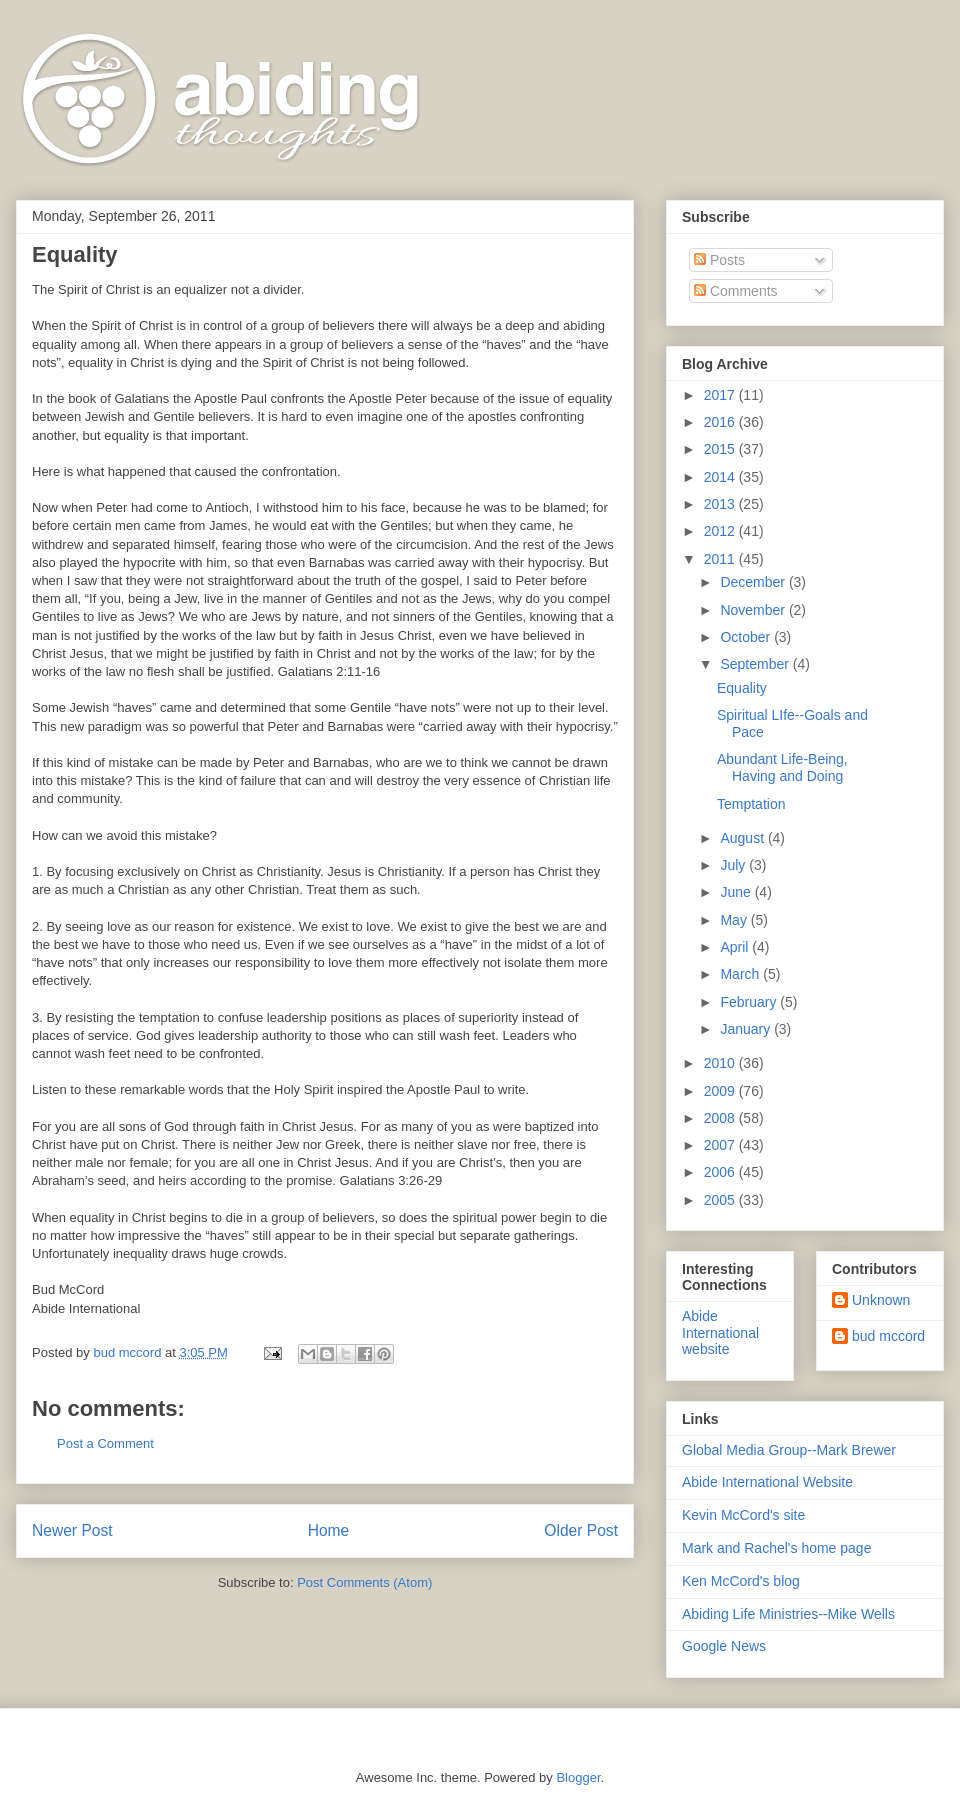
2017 (721, 395)
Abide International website (720, 1333)
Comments (736, 291)
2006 (721, 1172)
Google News (724, 1646)
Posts (719, 260)
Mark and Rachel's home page (776, 1548)
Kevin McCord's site (743, 1515)
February (750, 1002)
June (737, 892)
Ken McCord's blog (741, 1581)
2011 (721, 559)
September (756, 664)
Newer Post (72, 1530)
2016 (721, 422)
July (734, 865)
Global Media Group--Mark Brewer (789, 1450)
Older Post (581, 1530)
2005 (721, 1200)
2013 (721, 504)
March (741, 974)
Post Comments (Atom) (364, 1582)
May (735, 920)
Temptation (751, 804)
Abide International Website (767, 1482)
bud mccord (888, 1336)
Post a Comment (105, 1443)
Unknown (881, 1300)
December (754, 582)
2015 (721, 449)
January (747, 1029)
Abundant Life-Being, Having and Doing (782, 767)
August (743, 838)
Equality (742, 688)
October (747, 637)
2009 (721, 1091)
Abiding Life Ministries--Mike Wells (788, 1614)
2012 (721, 531)
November (754, 610)
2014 (721, 477)
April (736, 947)
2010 (721, 1063)
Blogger (578, 1777)
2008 (721, 1118)
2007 (721, 1145)
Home (329, 1530)
